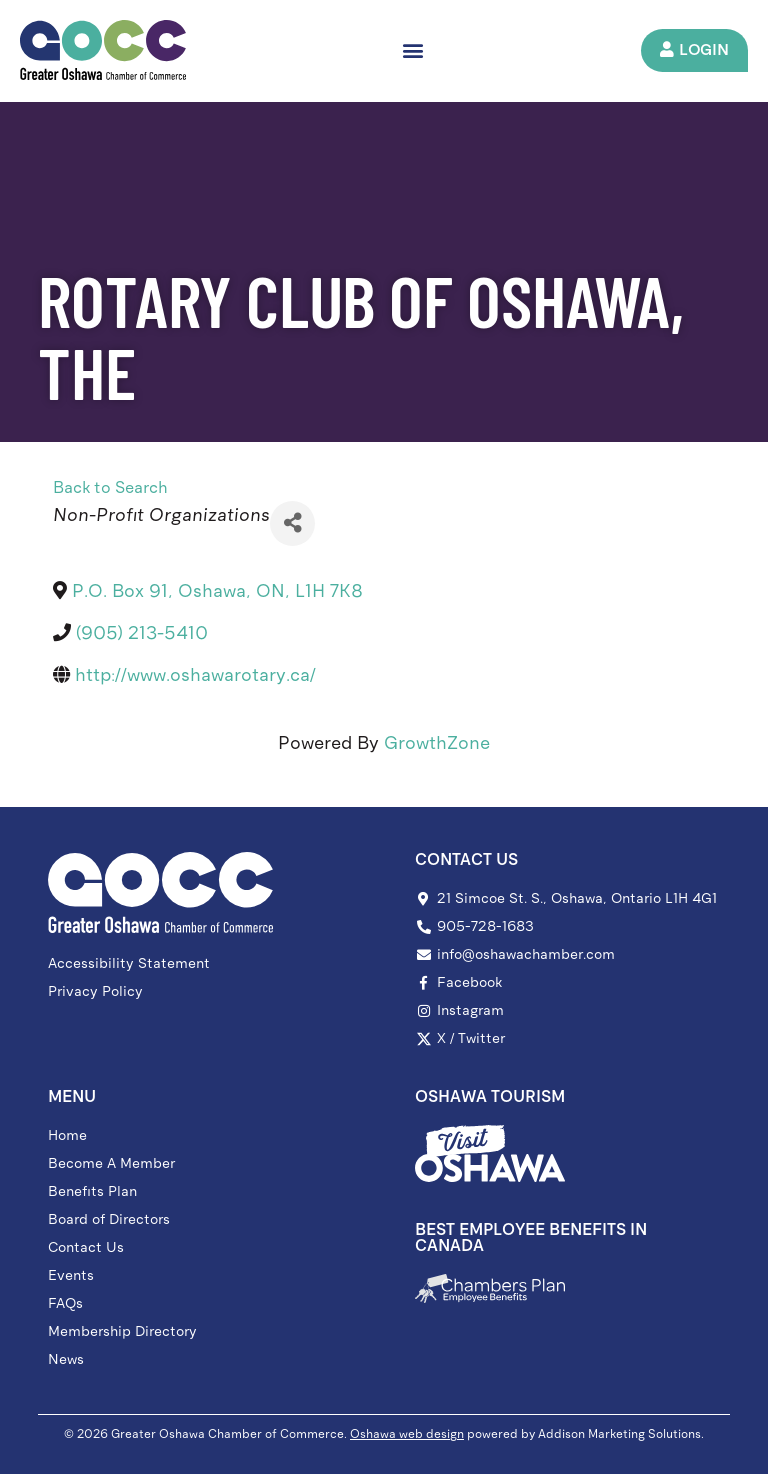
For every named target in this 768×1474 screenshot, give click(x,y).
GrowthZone (437, 743)
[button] (414, 50)
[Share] (292, 523)
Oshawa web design (407, 1434)
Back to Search (110, 487)
